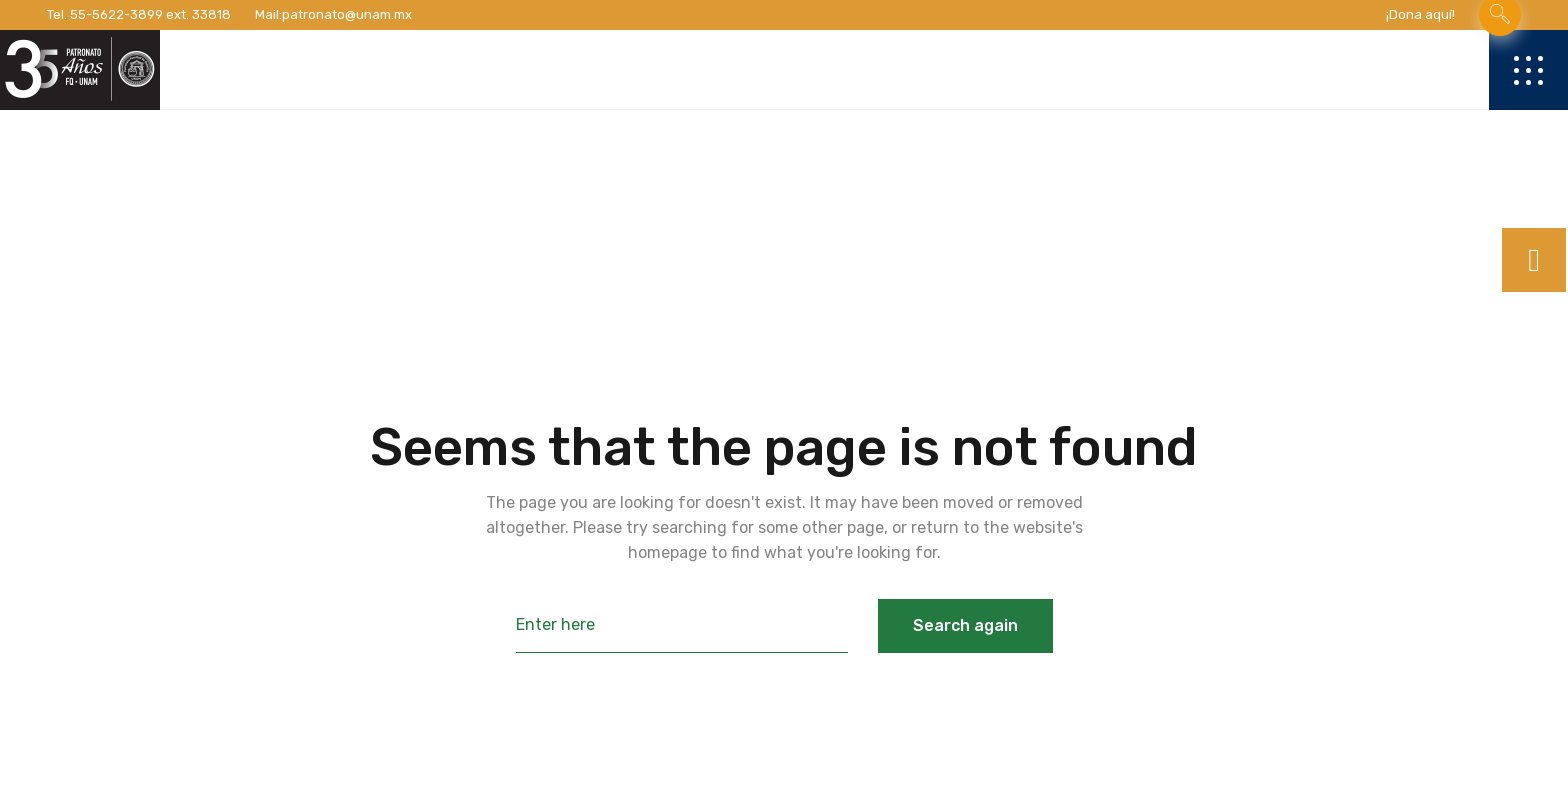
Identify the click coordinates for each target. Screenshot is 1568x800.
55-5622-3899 (116, 14)
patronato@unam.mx (347, 14)
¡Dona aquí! (1420, 14)
